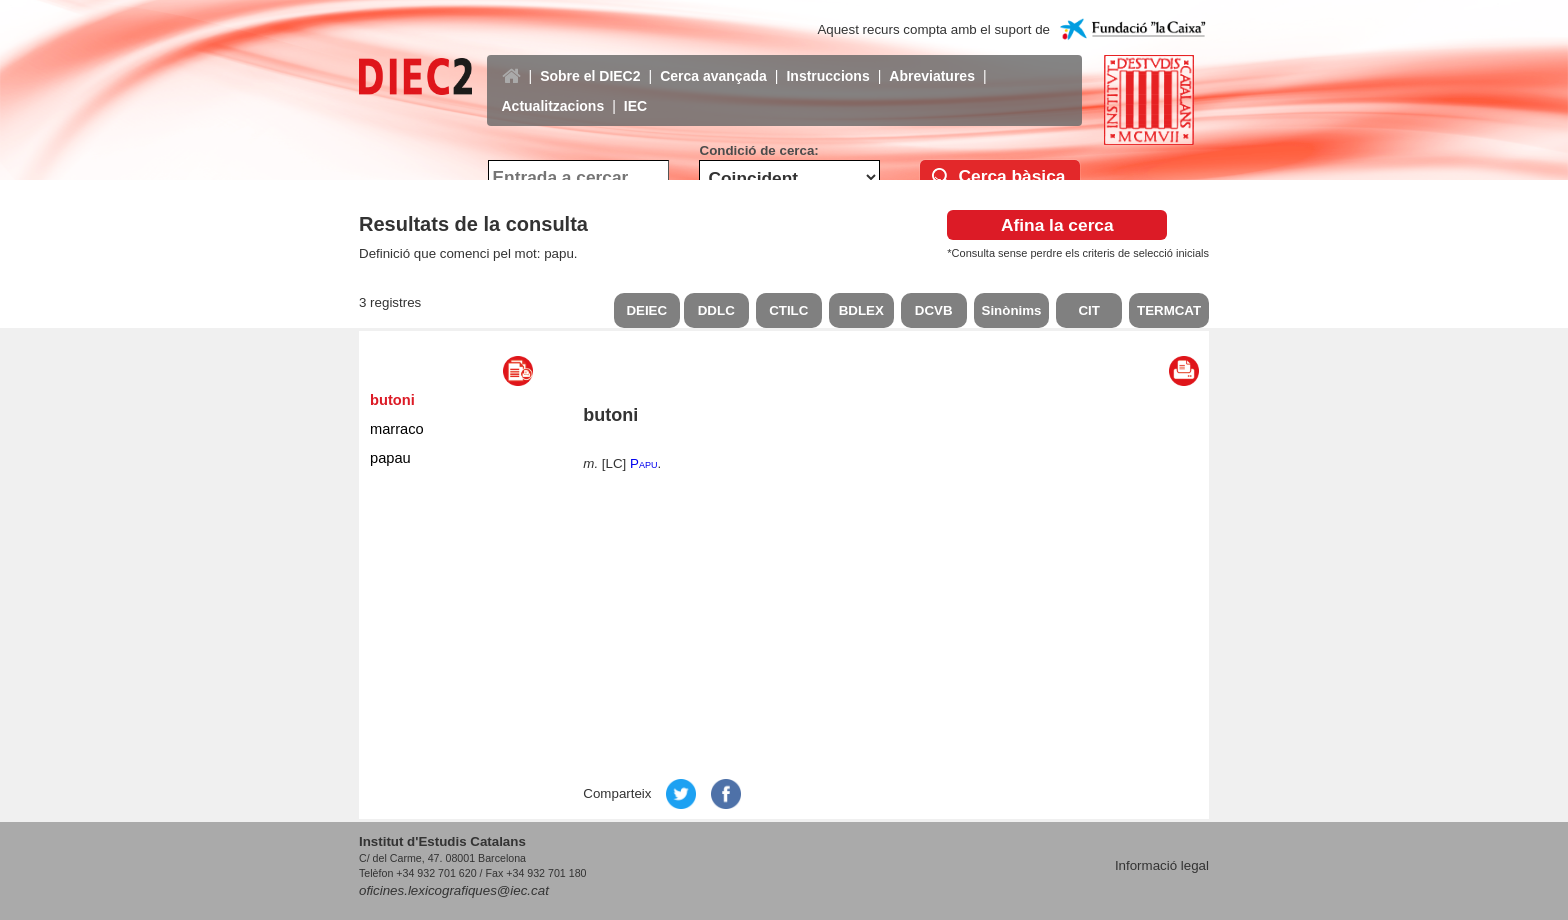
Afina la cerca (1057, 225)
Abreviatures (932, 61)
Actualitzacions (553, 91)
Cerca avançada (713, 61)
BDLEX (861, 310)
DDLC (716, 310)
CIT (1088, 310)
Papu (643, 463)
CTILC (788, 310)
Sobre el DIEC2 (590, 61)
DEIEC (646, 310)
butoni (392, 400)
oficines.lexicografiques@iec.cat (454, 890)
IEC (635, 91)
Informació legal (1162, 865)
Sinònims (1012, 310)
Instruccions (827, 61)
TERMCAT (1169, 310)
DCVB (934, 310)
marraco (397, 429)
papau (390, 458)
